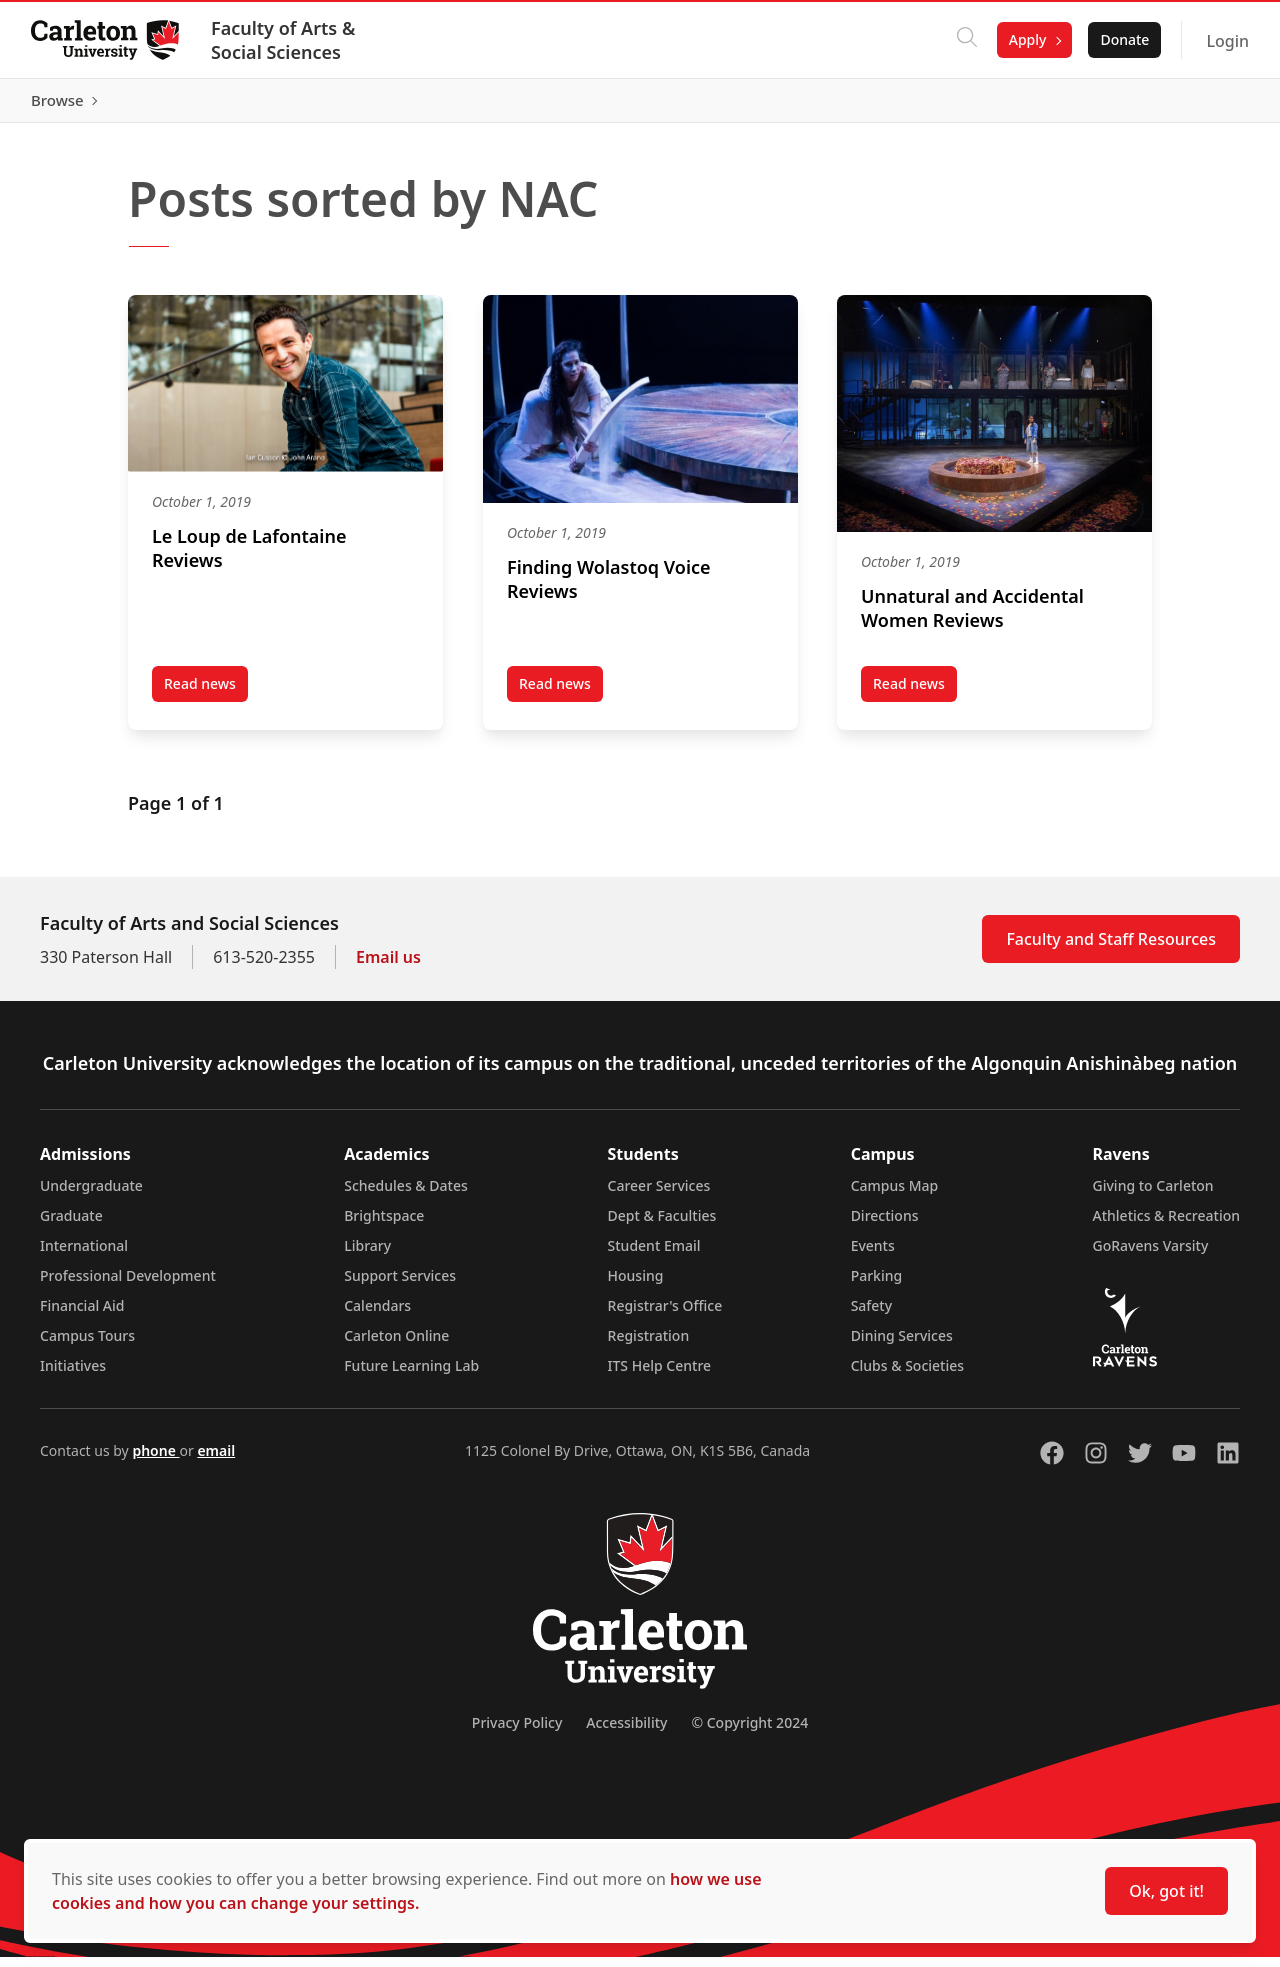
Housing (636, 1285)
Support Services (400, 1285)
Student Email (654, 1255)
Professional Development (128, 1285)
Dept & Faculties (662, 1225)
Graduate (71, 1225)
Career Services (659, 1195)
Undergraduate (91, 1195)
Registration (649, 1345)
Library (367, 1255)
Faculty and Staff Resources (1111, 949)
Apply (1027, 39)
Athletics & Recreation (1166, 1225)
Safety (872, 1315)
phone (155, 1460)
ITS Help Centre (660, 1375)
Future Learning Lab (411, 1375)
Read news (206, 697)
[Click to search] (966, 40)
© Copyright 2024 (749, 1732)
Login (1226, 41)
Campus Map (895, 1195)
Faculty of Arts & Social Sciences (284, 40)
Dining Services (902, 1345)
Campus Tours (87, 1345)
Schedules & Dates (406, 1195)
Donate (1123, 39)
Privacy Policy (517, 1732)
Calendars (377, 1315)
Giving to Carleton (1153, 1195)
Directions (885, 1225)
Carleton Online (396, 1345)
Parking (877, 1285)
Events (873, 1255)
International (84, 1255)
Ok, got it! (1166, 1891)
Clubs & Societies (907, 1375)
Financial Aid (82, 1315)
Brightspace (384, 1225)
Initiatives (73, 1375)
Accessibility (626, 1732)
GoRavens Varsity (1151, 1255)
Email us (388, 967)
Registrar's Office (665, 1315)
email (216, 1460)
